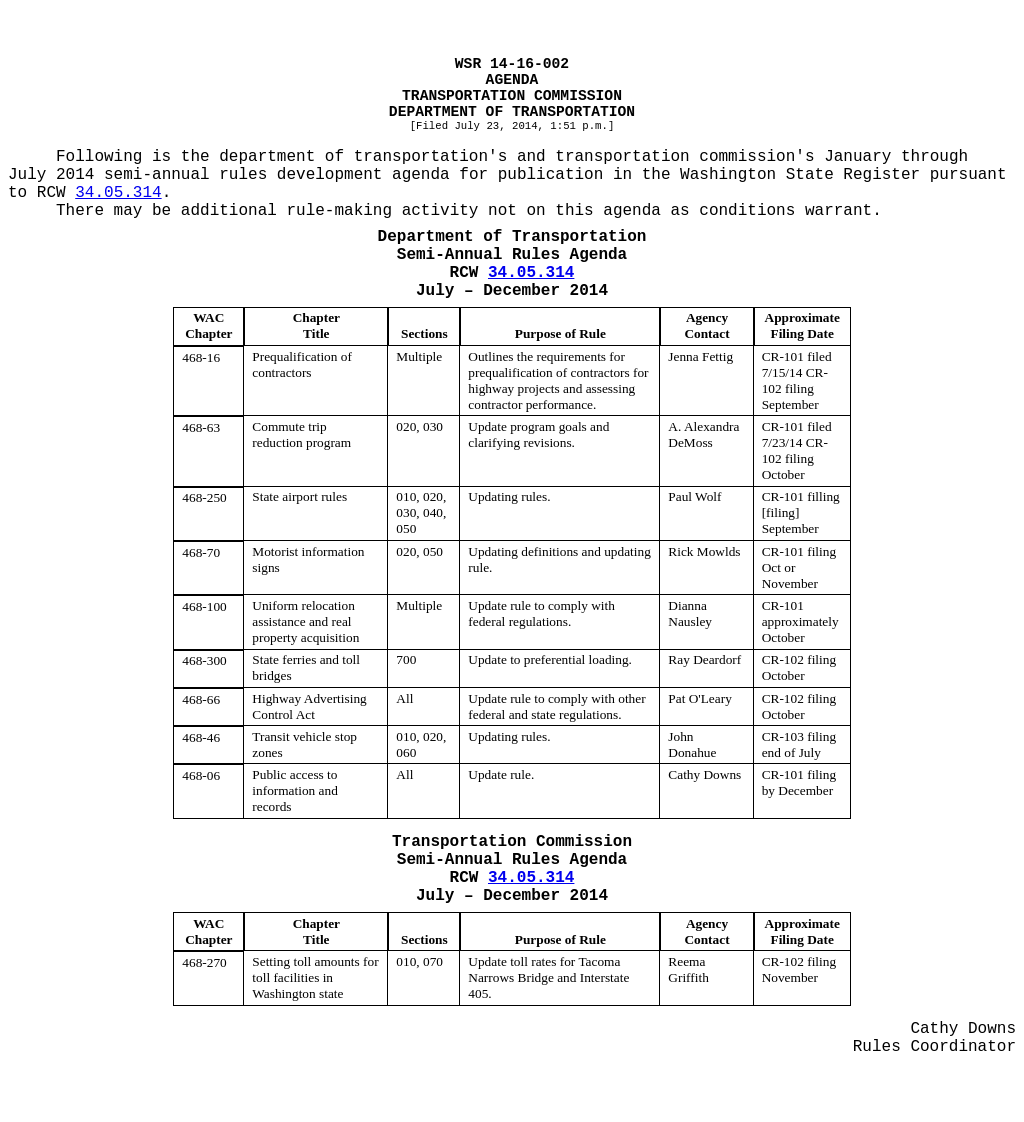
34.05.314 (118, 193)
